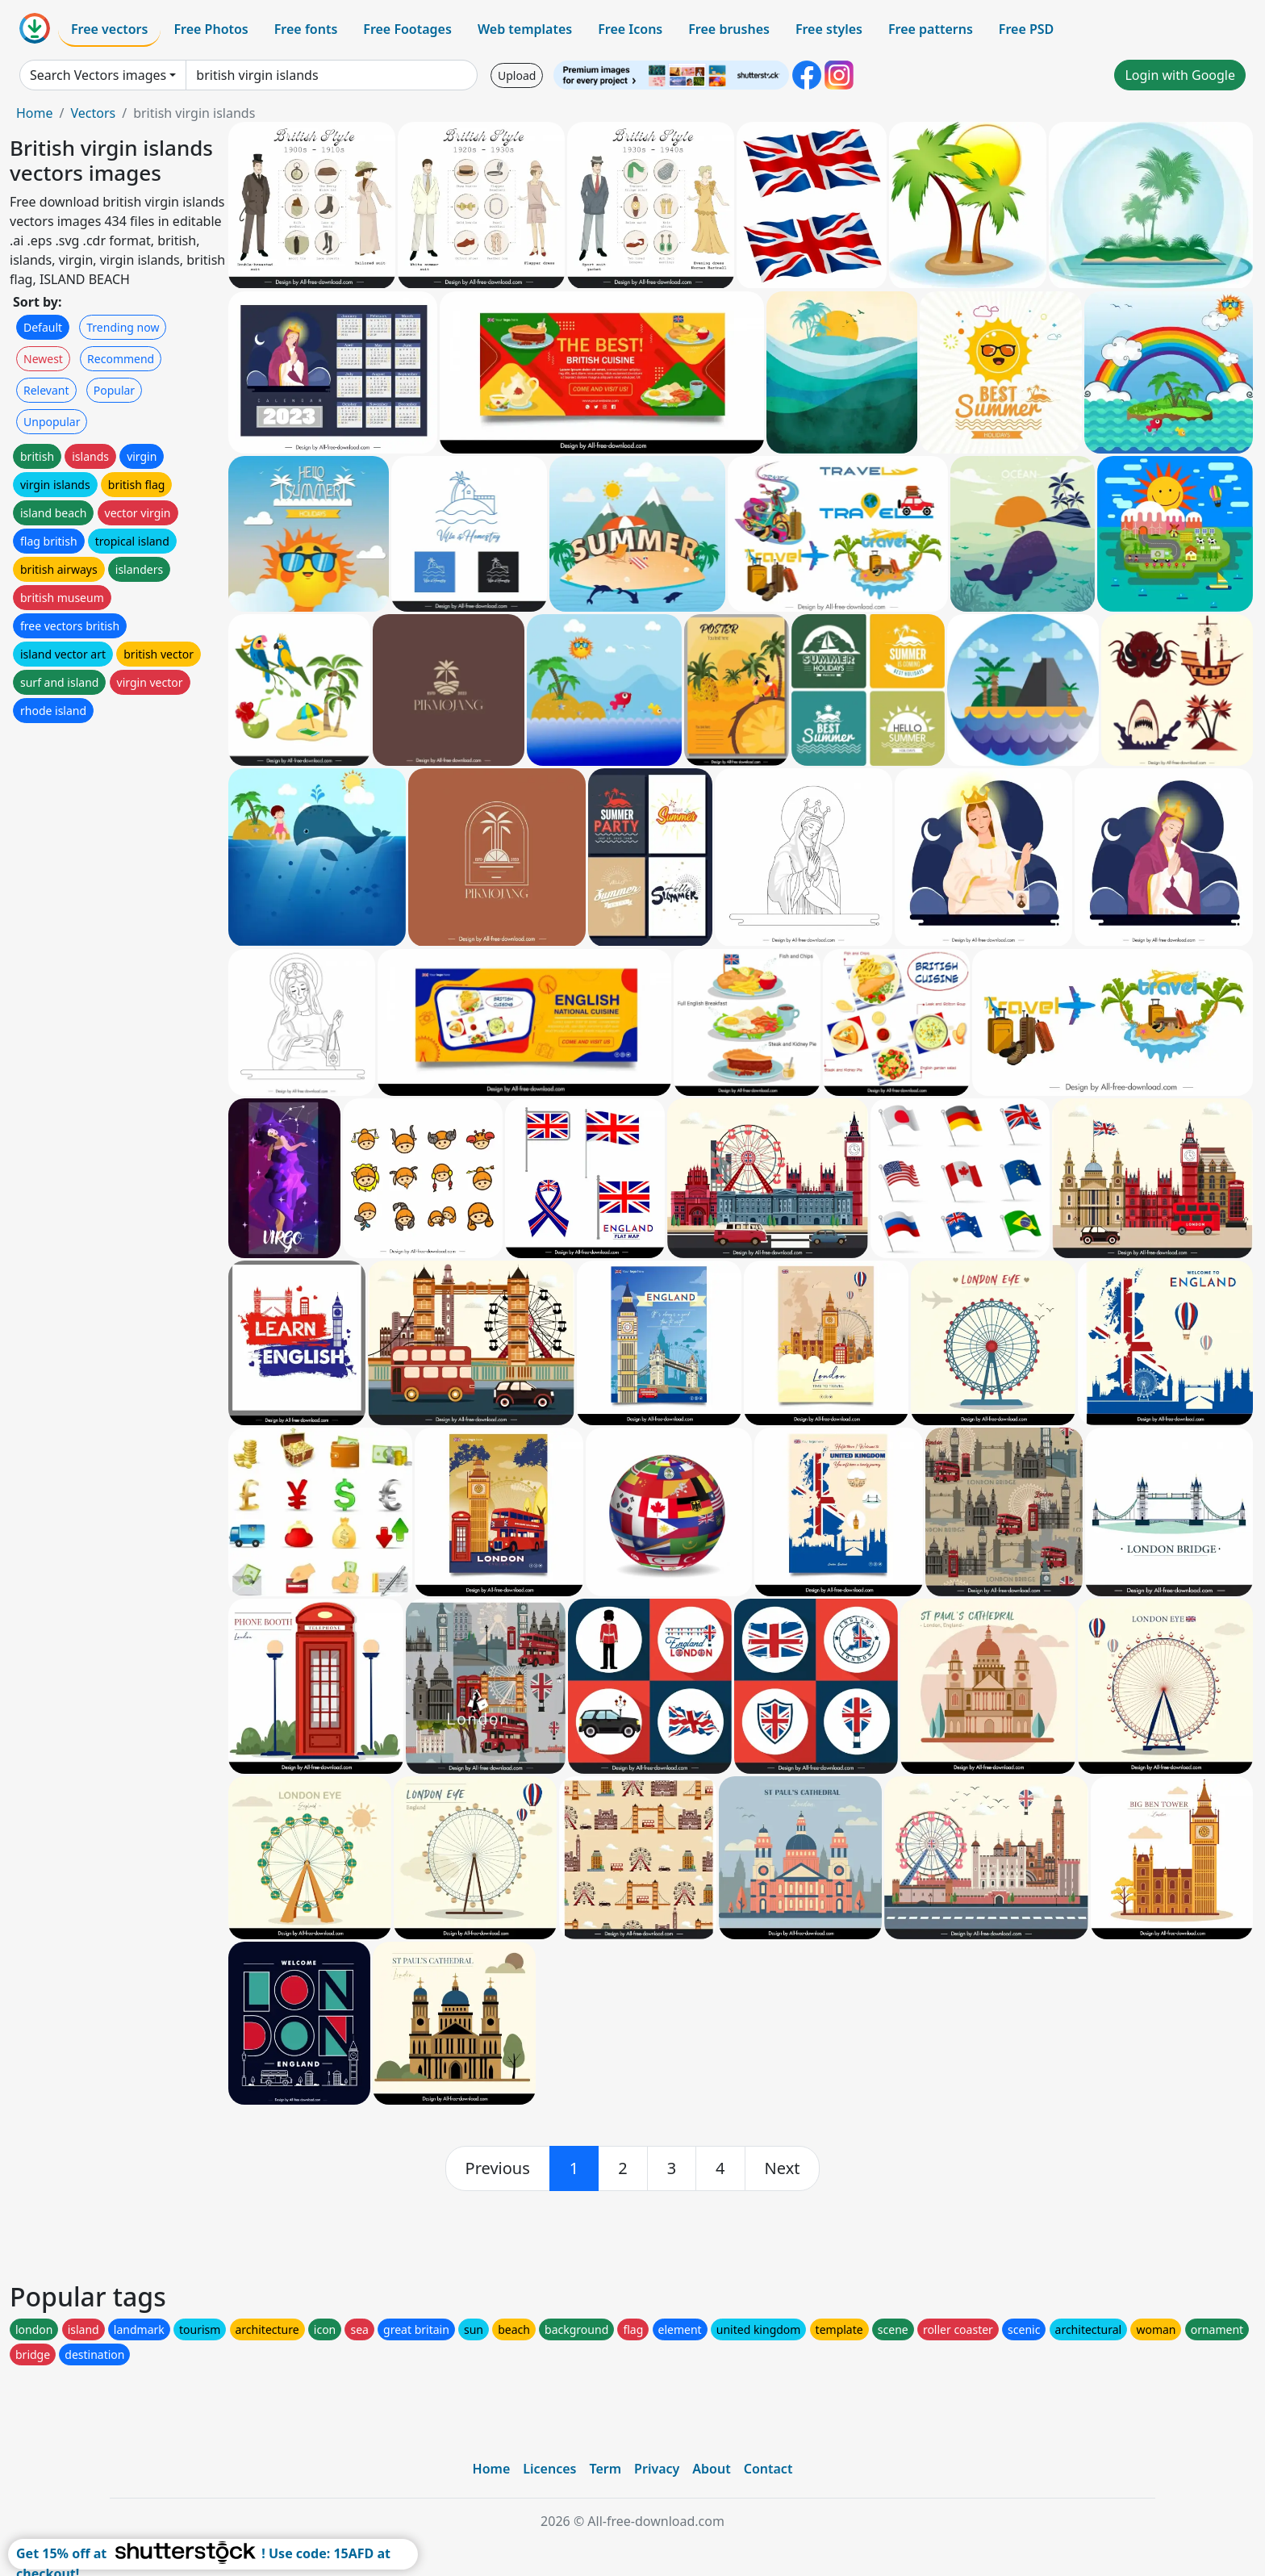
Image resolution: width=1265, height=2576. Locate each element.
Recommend (120, 358)
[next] (782, 2168)
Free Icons (630, 29)
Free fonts (306, 29)
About (711, 2469)
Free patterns (930, 29)
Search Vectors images (98, 75)
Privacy (656, 2469)
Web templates (525, 29)
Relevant (46, 390)
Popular (114, 390)
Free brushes (729, 29)
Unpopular (51, 421)
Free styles (828, 29)
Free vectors (109, 29)
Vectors (92, 113)
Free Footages (407, 29)
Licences (549, 2469)
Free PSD (1026, 29)
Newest (43, 358)
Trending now (122, 327)
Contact (768, 2469)
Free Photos (210, 29)
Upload (517, 75)
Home (34, 113)
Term (605, 2469)
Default (42, 327)
